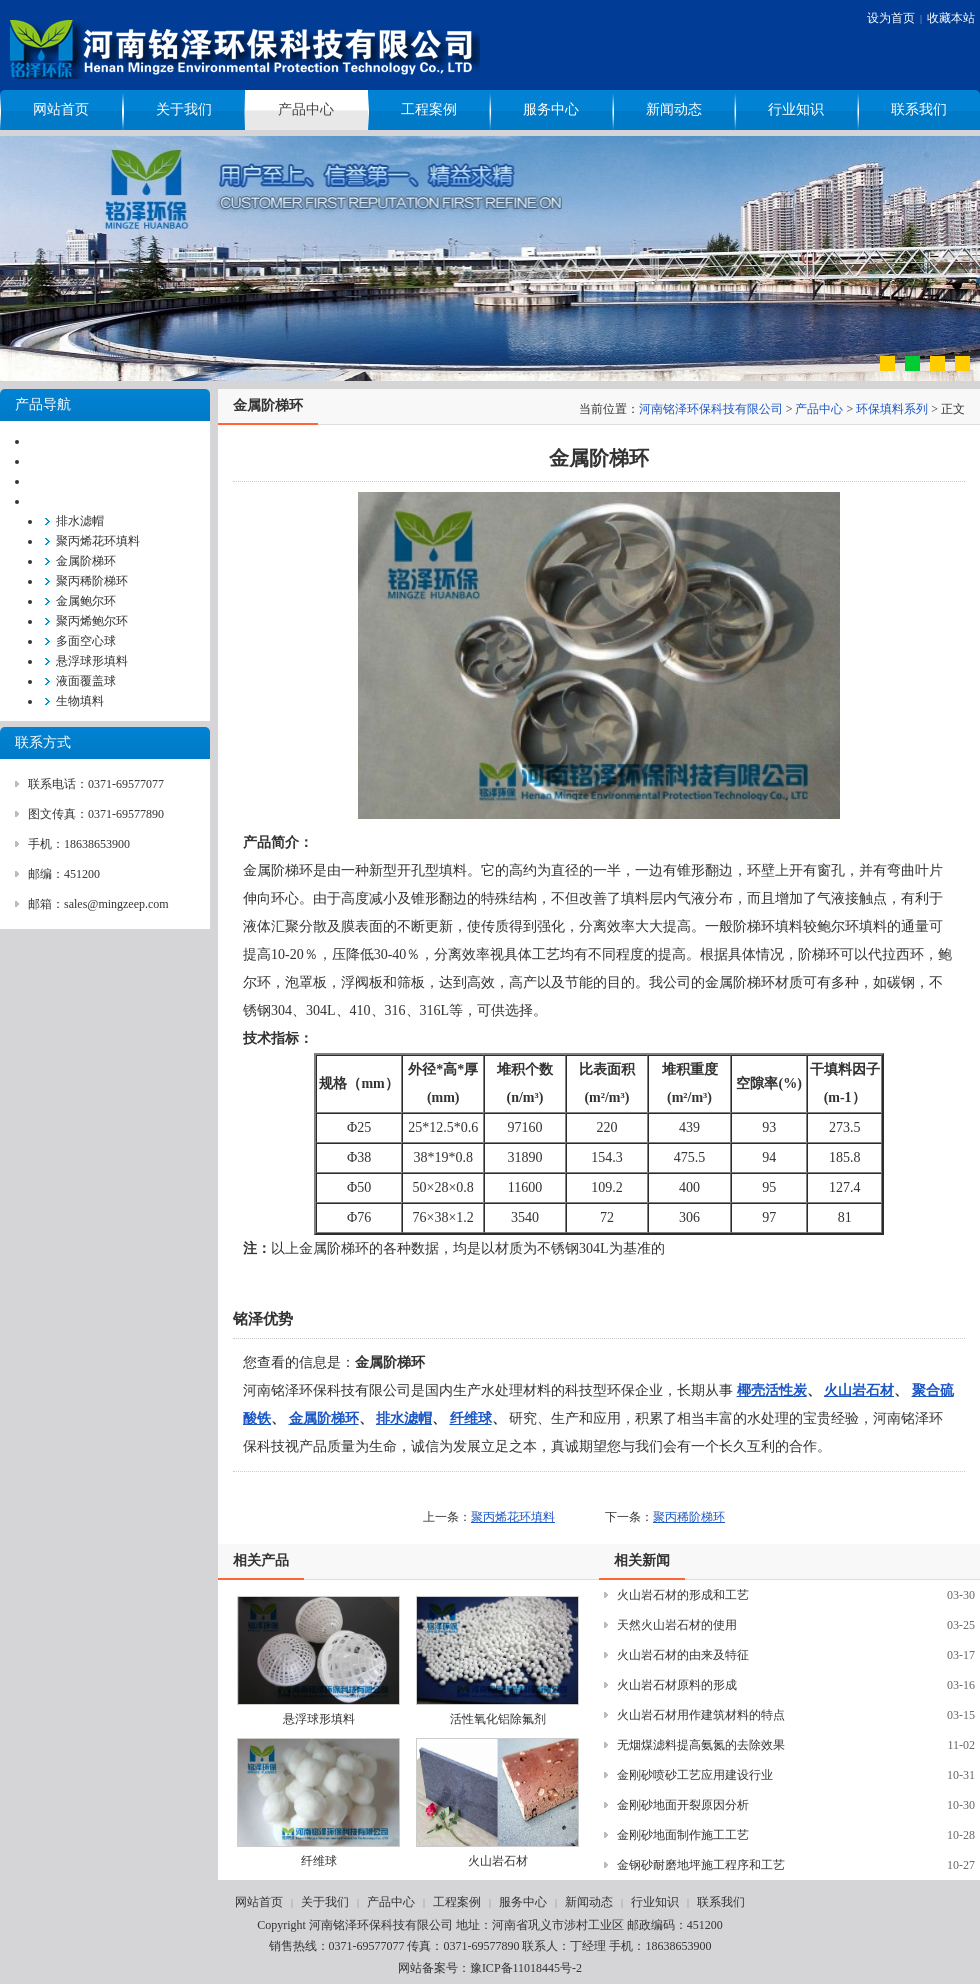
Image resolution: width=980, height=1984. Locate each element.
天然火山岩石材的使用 (677, 1625)
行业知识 (796, 109)
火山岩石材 (859, 1390)
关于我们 (184, 109)
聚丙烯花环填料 (98, 541)
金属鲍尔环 (86, 601)
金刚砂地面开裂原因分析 (683, 1805)
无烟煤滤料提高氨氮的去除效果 (701, 1745)
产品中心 (306, 109)
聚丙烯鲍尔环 (92, 621)
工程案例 (429, 109)
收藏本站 (951, 18)
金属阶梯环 (86, 561)
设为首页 (891, 18)
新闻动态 (674, 109)
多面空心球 (86, 641)
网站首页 (61, 109)
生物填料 (80, 701)
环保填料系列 (892, 409)
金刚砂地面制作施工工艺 (683, 1835)
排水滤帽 (80, 521)
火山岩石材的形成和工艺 (683, 1595)
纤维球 (471, 1418)
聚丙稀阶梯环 (92, 581)
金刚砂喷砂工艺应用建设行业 (695, 1775)
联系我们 (919, 109)
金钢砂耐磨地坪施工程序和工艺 (701, 1865)
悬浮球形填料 (92, 661)
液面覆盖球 (86, 681)
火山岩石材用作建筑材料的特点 (701, 1715)
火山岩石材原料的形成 (677, 1685)
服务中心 (551, 109)
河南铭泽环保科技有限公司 (711, 409)
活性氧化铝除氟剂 (498, 1719)
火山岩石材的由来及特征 (683, 1655)
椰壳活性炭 (772, 1390)
